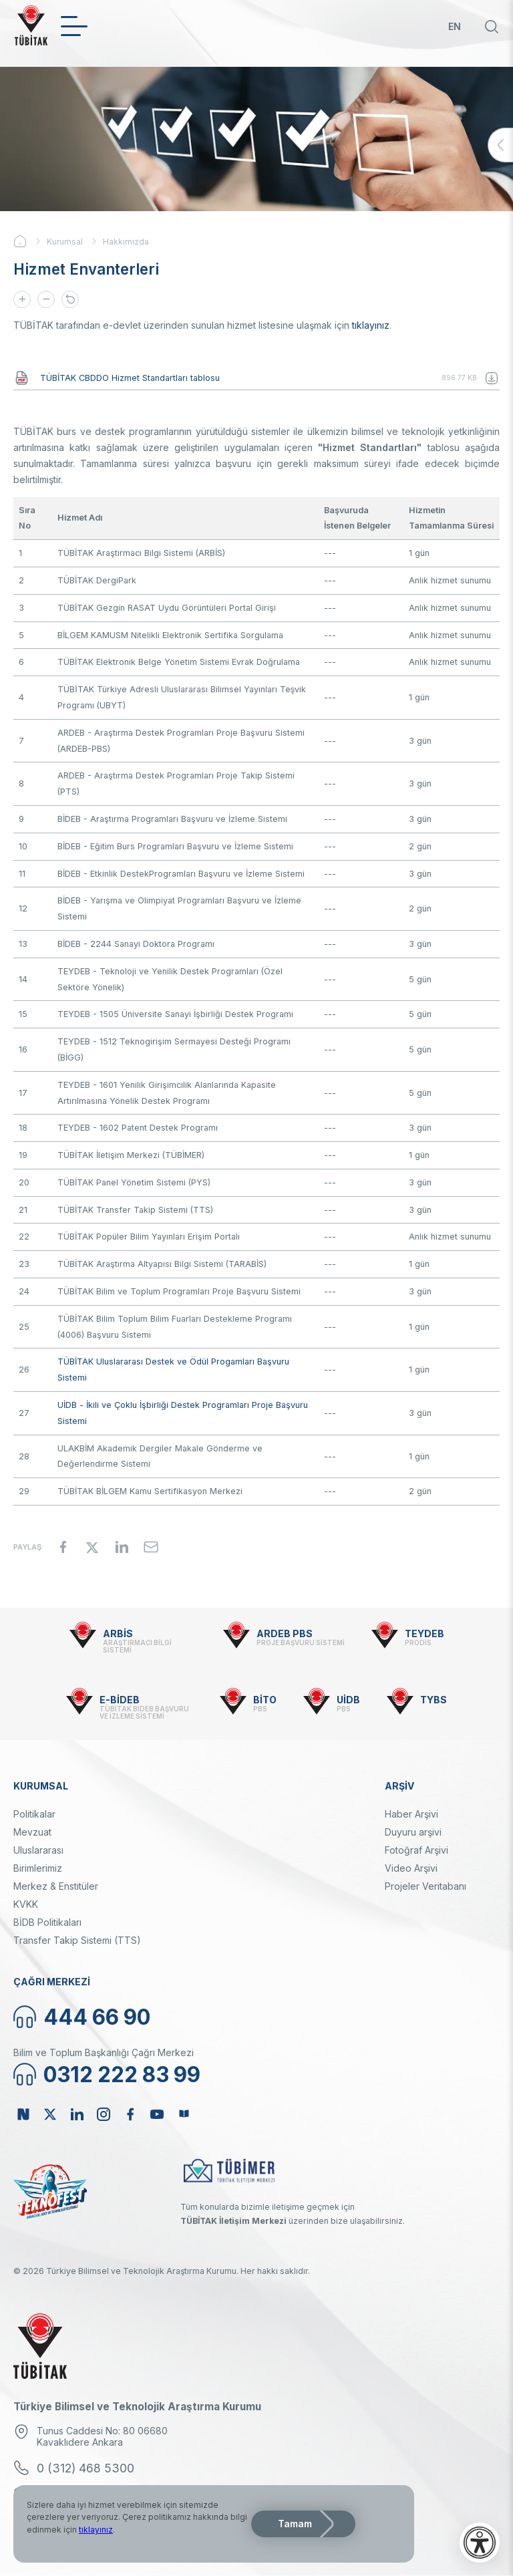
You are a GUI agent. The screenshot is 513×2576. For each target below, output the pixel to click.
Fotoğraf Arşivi (416, 1850)
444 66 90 (96, 2017)
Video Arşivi (411, 1868)
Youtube (157, 2114)
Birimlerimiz (37, 1868)
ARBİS (118, 1633)
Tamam (295, 2523)
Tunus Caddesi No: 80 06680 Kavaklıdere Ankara (102, 2436)
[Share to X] (92, 1547)
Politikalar (34, 1814)
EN (454, 26)
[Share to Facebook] (63, 1547)
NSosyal (23, 2114)
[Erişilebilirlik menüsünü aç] (480, 2543)
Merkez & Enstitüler (55, 1886)
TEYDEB (424, 1633)
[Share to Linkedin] (122, 1547)
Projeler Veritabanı (425, 1886)
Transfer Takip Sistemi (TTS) (77, 1940)
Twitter (50, 2114)
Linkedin (77, 2114)
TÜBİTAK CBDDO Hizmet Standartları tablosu (130, 378)
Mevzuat (32, 1832)
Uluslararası (38, 1850)
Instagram (104, 2114)
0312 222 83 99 (121, 2074)
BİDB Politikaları (47, 1922)
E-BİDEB (120, 1699)
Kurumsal (65, 242)
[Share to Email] (151, 1547)
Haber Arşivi (411, 1814)
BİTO (265, 1699)
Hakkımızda (126, 242)
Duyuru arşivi (413, 1832)
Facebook (130, 2114)
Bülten (184, 2114)
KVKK (25, 1904)
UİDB (348, 1699)
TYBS (433, 1699)
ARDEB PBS (284, 1633)
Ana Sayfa (30, 241)
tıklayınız (370, 325)
